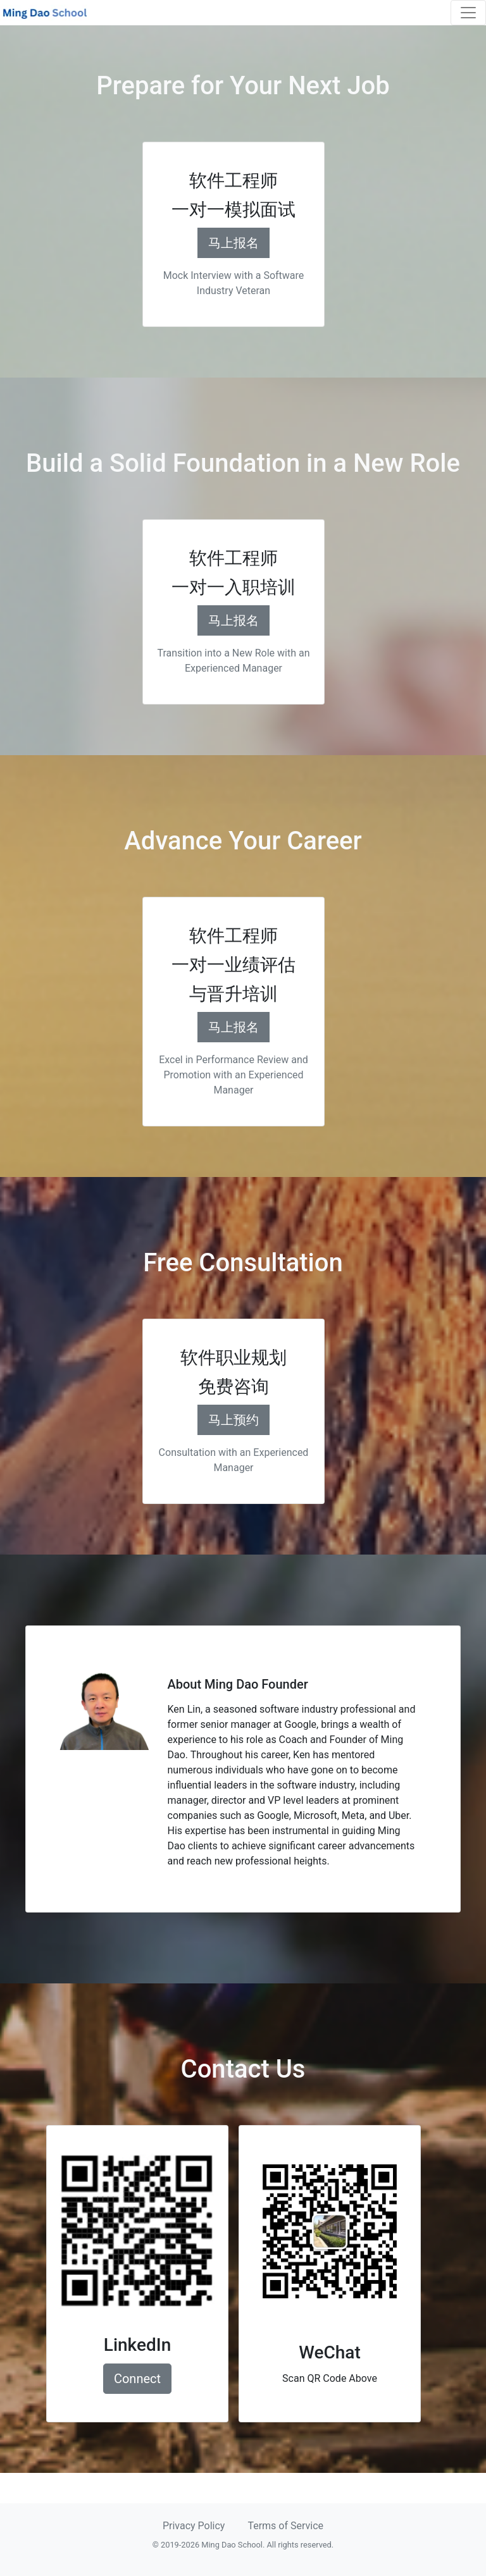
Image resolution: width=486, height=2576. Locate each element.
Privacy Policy (194, 2526)
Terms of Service (285, 2526)
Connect (137, 2378)
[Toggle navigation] (468, 12)
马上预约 (233, 1419)
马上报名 (233, 242)
